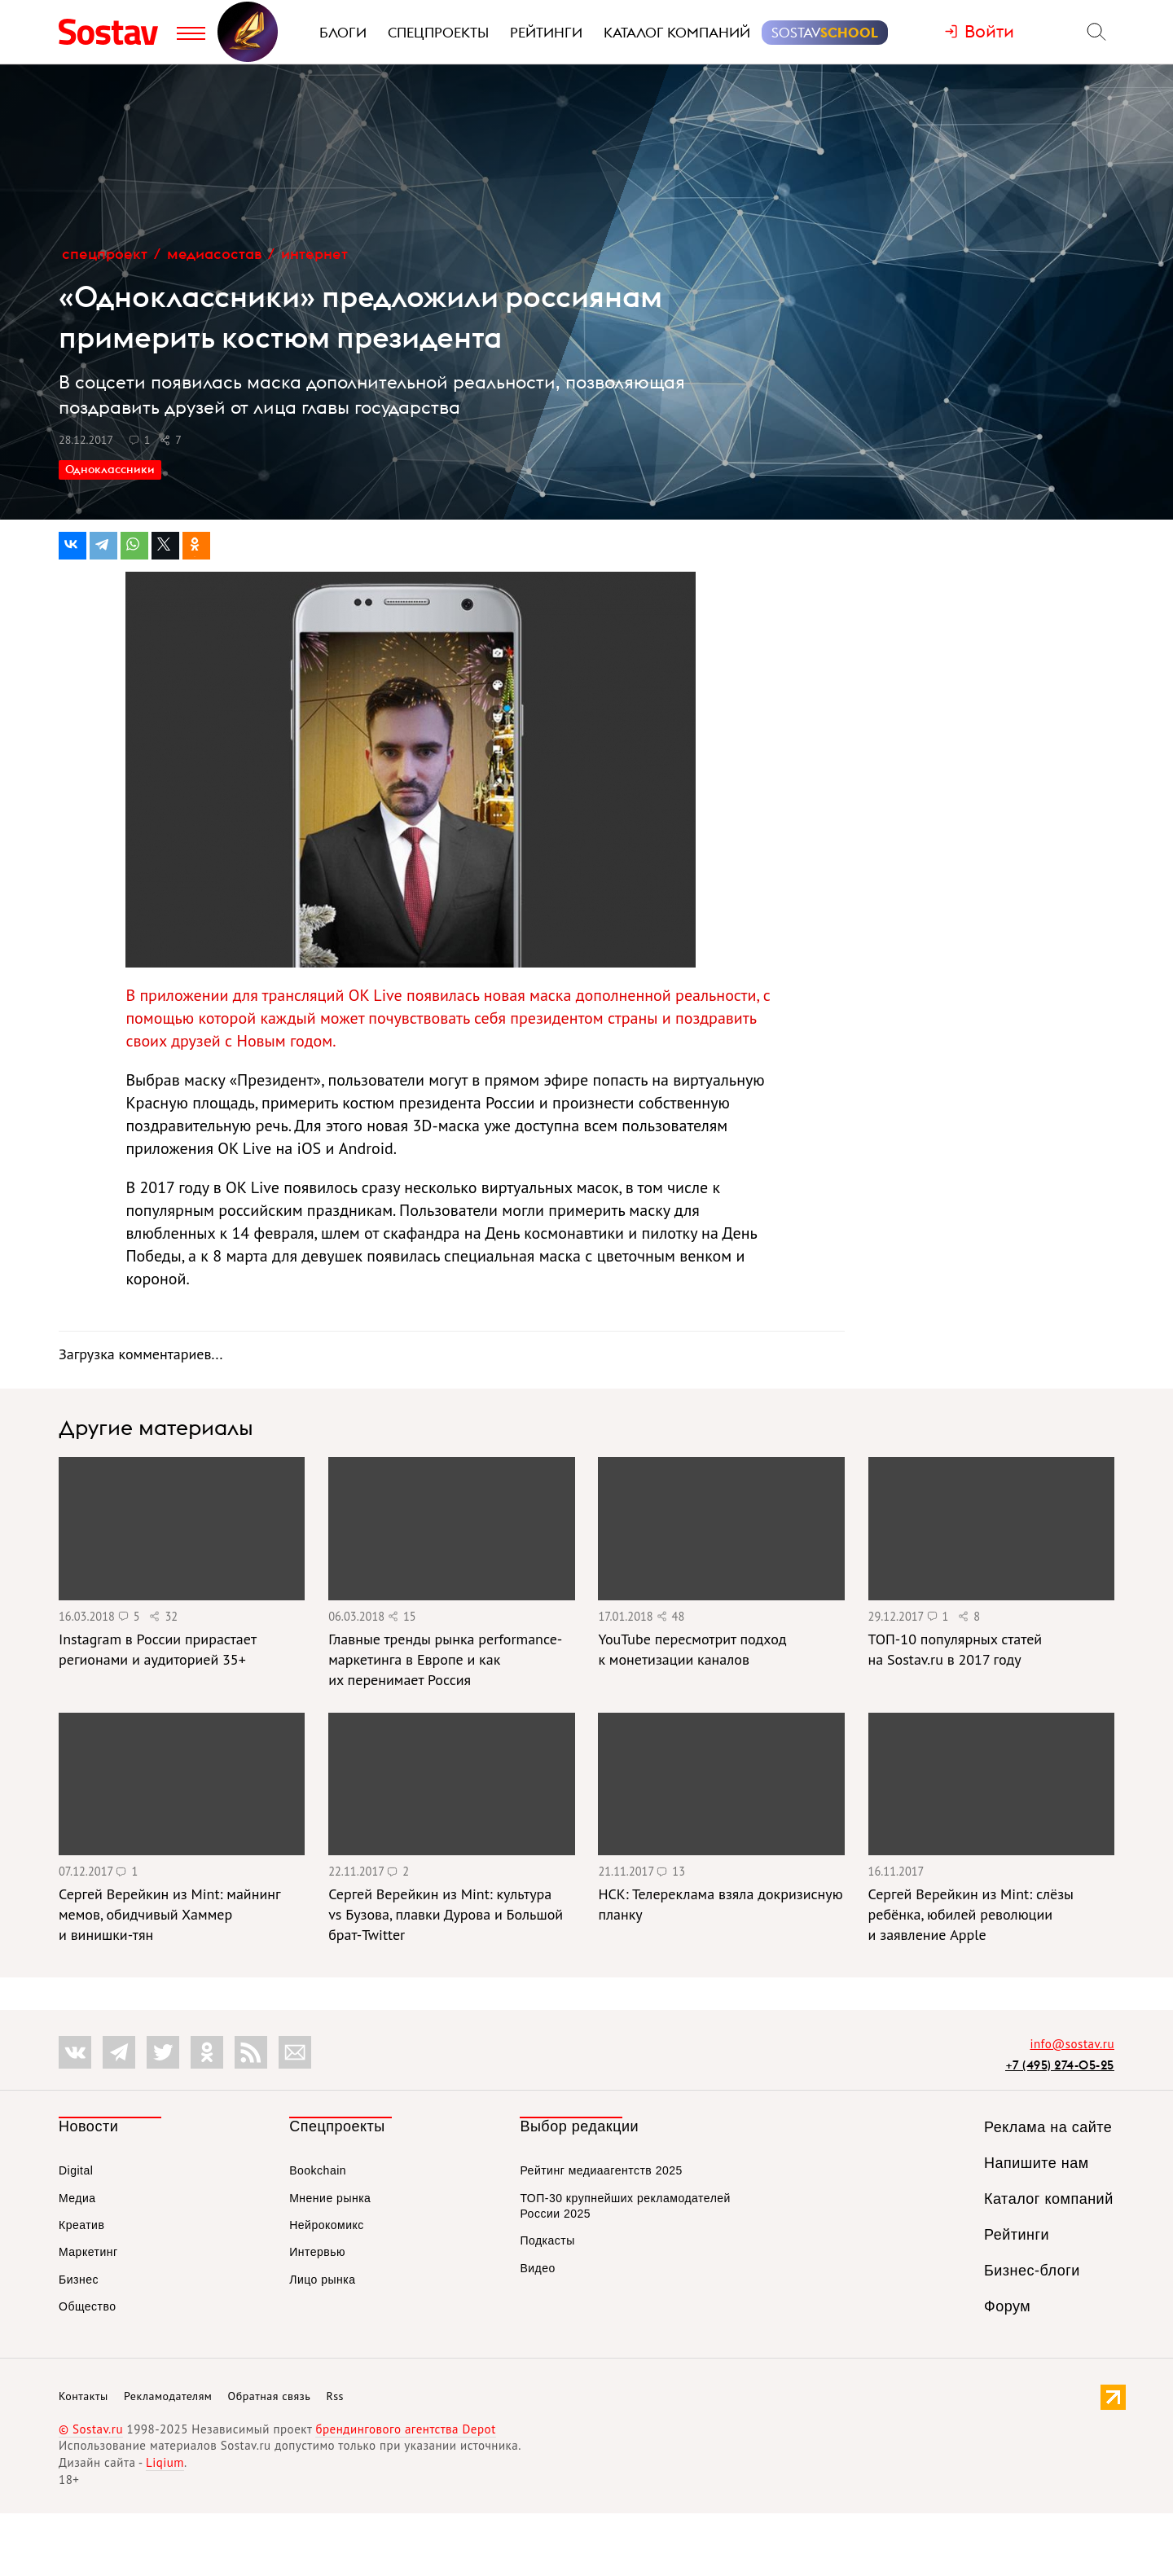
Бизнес (79, 2279)
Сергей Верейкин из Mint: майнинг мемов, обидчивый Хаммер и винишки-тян (169, 1914)
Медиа (77, 2198)
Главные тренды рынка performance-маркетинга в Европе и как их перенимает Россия (445, 1659)
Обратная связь (269, 2396)
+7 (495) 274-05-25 (1059, 2065)
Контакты (83, 2396)
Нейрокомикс (326, 2225)
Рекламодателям (168, 2396)
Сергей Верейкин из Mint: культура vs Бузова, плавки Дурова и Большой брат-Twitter (445, 1914)
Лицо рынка (322, 2279)
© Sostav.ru (91, 2429)
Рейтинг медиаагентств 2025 (601, 2170)
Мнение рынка (330, 2198)
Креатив (81, 2225)
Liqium (165, 2462)
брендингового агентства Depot (405, 2429)
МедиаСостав (214, 253)
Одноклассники (110, 469)
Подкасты (547, 2240)
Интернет (314, 253)
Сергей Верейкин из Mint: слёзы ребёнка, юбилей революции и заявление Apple (971, 1914)
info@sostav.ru (1072, 2044)
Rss (335, 2396)
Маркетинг (88, 2251)
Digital (76, 2170)
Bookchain (317, 2170)
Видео (537, 2268)
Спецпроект (104, 253)
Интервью (317, 2251)
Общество (87, 2306)
